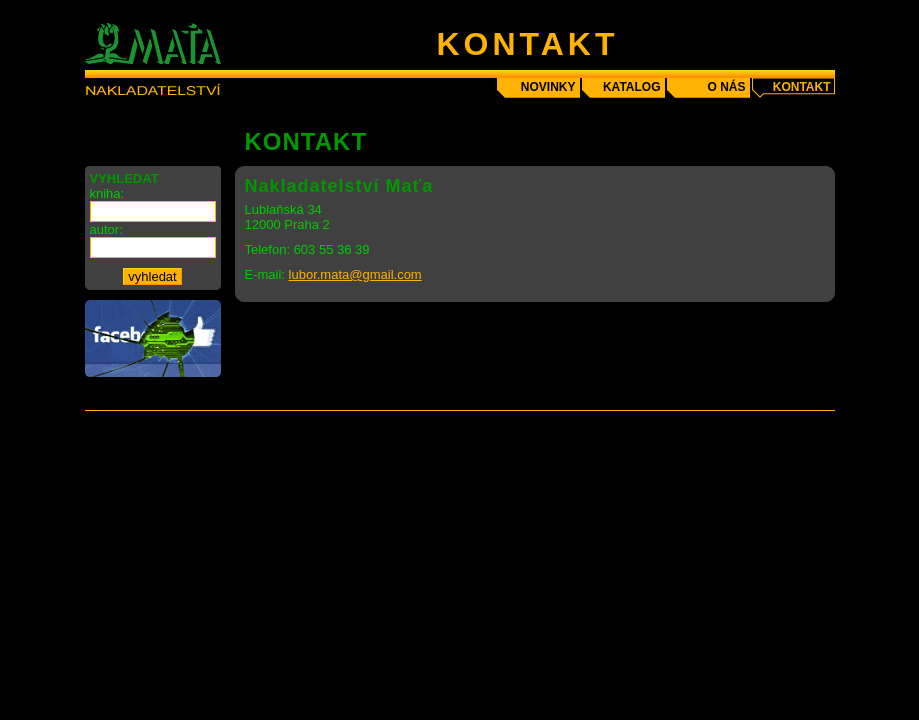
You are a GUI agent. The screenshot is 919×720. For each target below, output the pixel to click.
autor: (106, 229)
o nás (726, 87)
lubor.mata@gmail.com (355, 274)
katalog (632, 87)
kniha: (107, 193)
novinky (548, 87)
